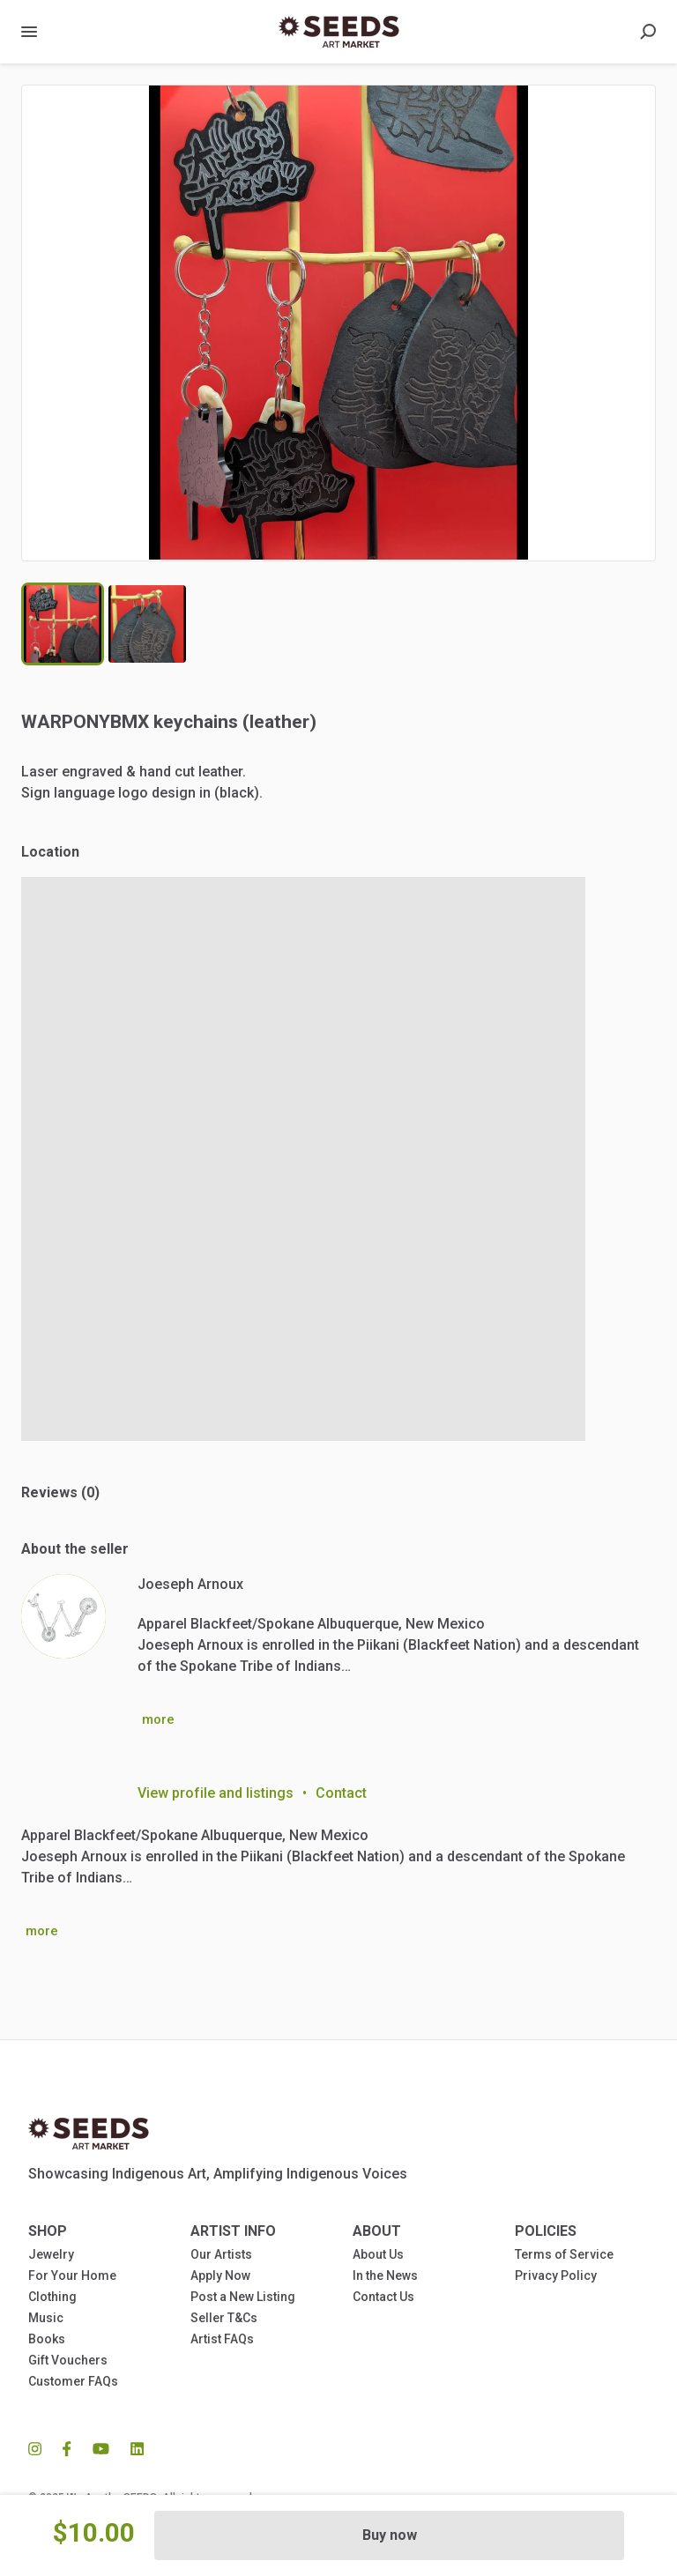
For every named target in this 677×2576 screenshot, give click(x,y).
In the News (385, 2275)
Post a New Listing (242, 2297)
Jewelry (51, 2254)
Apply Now (220, 2275)
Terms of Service (564, 2254)
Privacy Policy (556, 2275)
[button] (338, 322)
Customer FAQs (73, 2381)
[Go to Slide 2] (147, 624)
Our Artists (221, 2254)
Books (46, 2339)
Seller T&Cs (223, 2318)
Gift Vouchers (68, 2360)
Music (45, 2318)
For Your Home (72, 2275)
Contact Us (383, 2297)
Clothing (52, 2297)
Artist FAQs (222, 2339)
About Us (378, 2254)
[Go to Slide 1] (62, 624)
